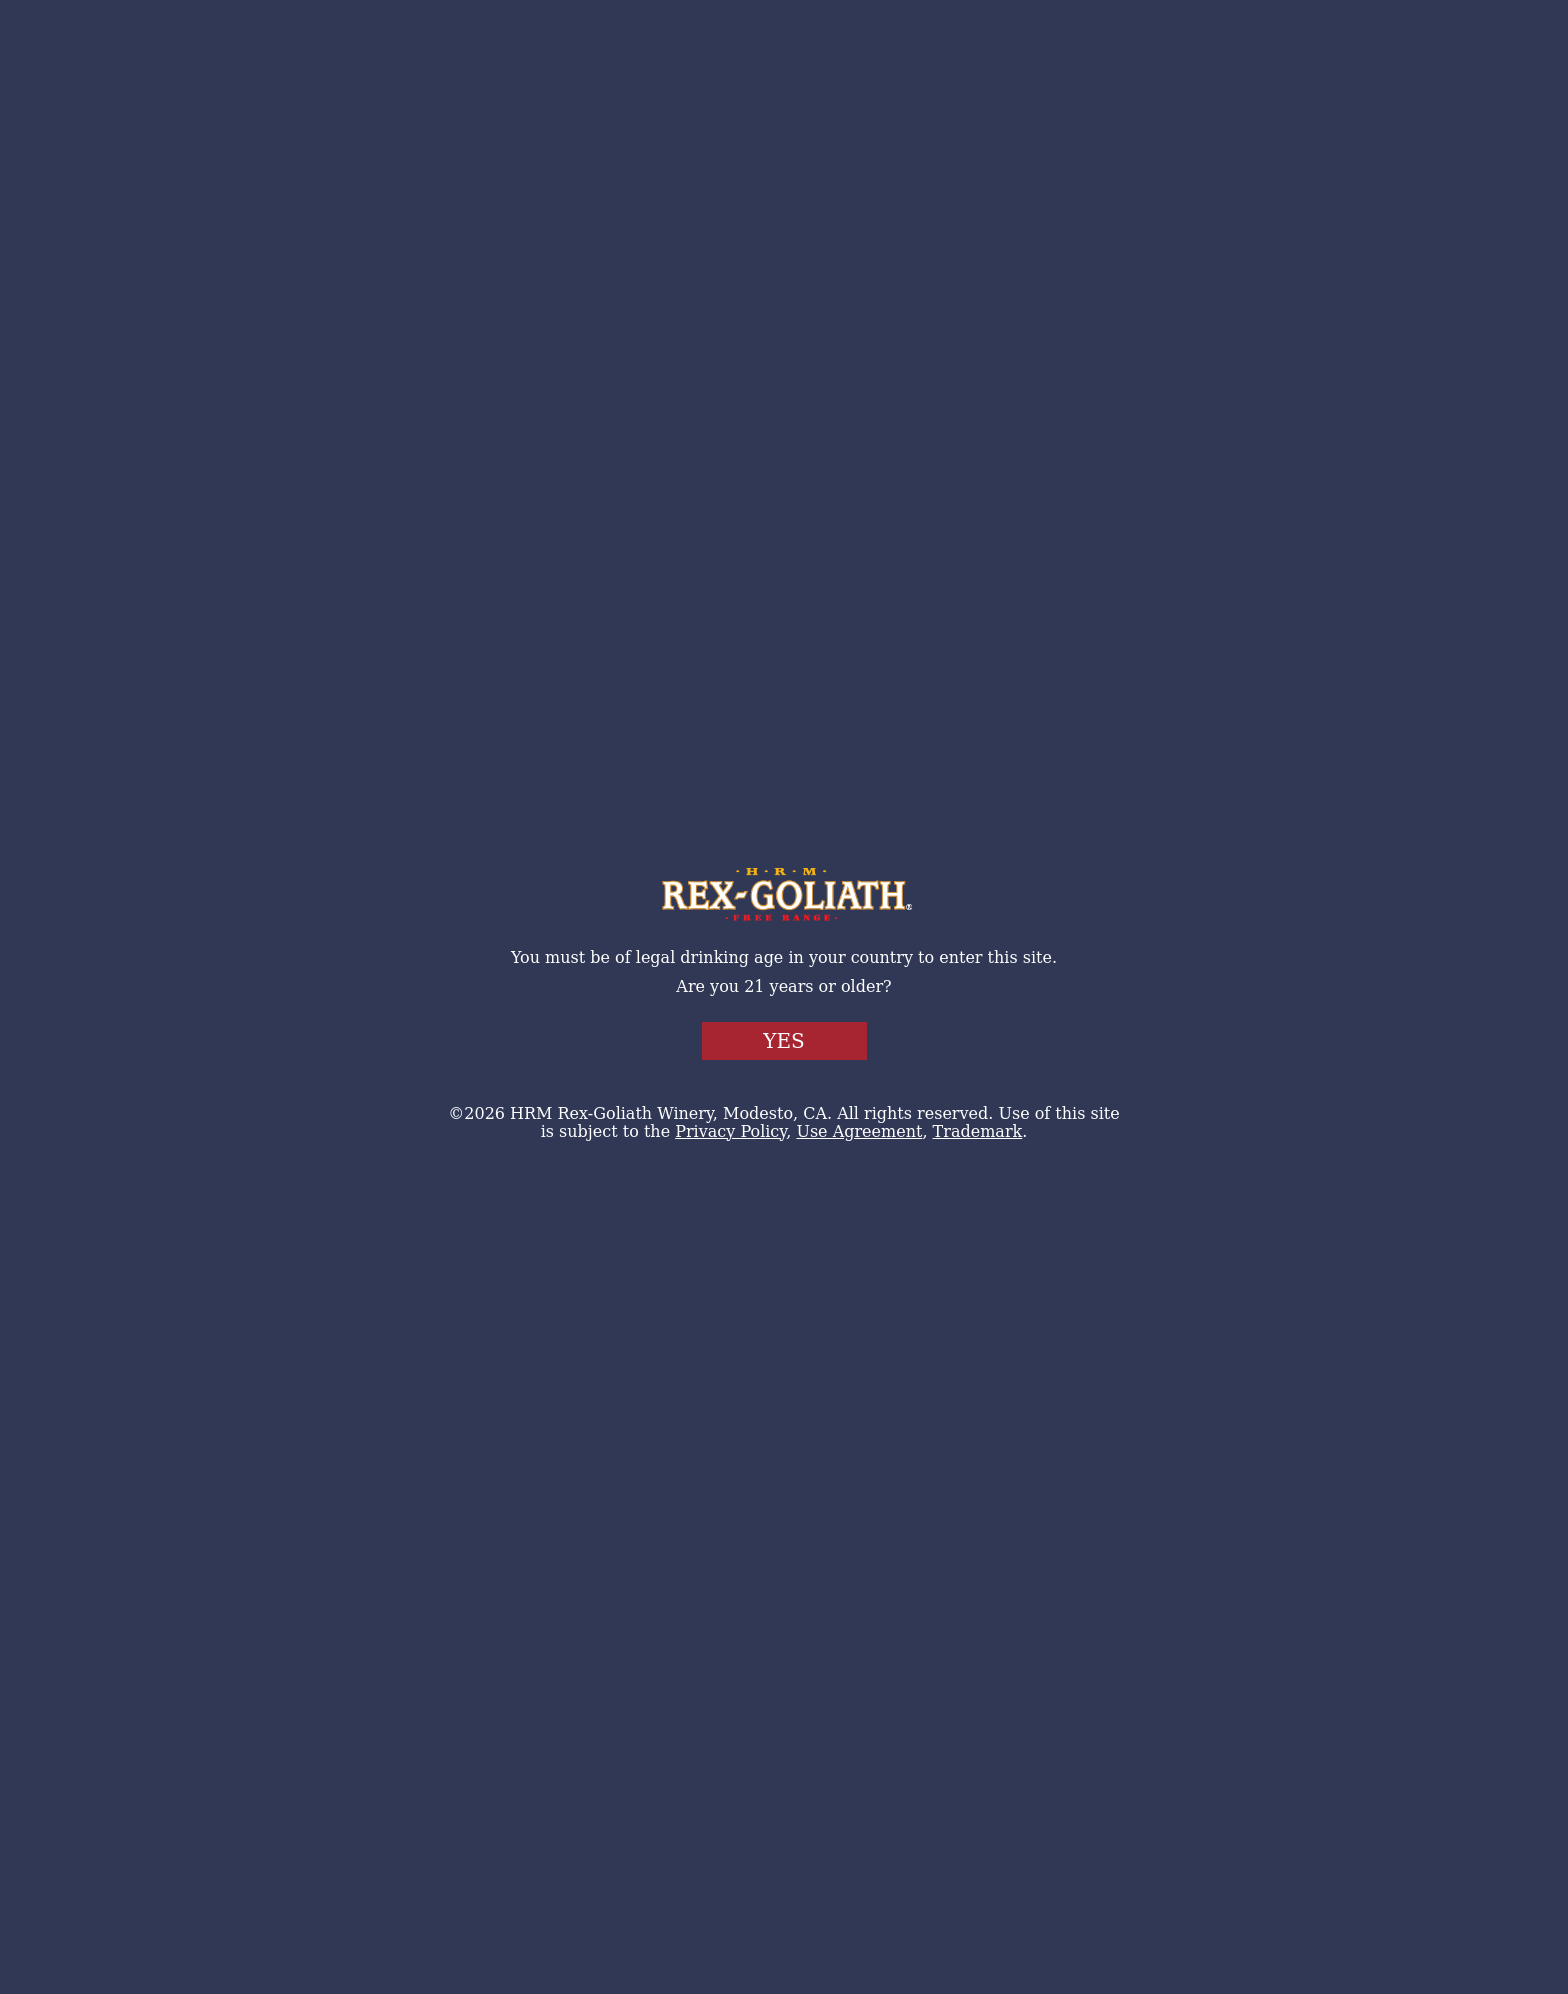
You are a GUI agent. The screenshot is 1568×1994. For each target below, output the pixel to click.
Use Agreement (859, 1131)
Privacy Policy (730, 1131)
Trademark (978, 1131)
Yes (784, 1041)
